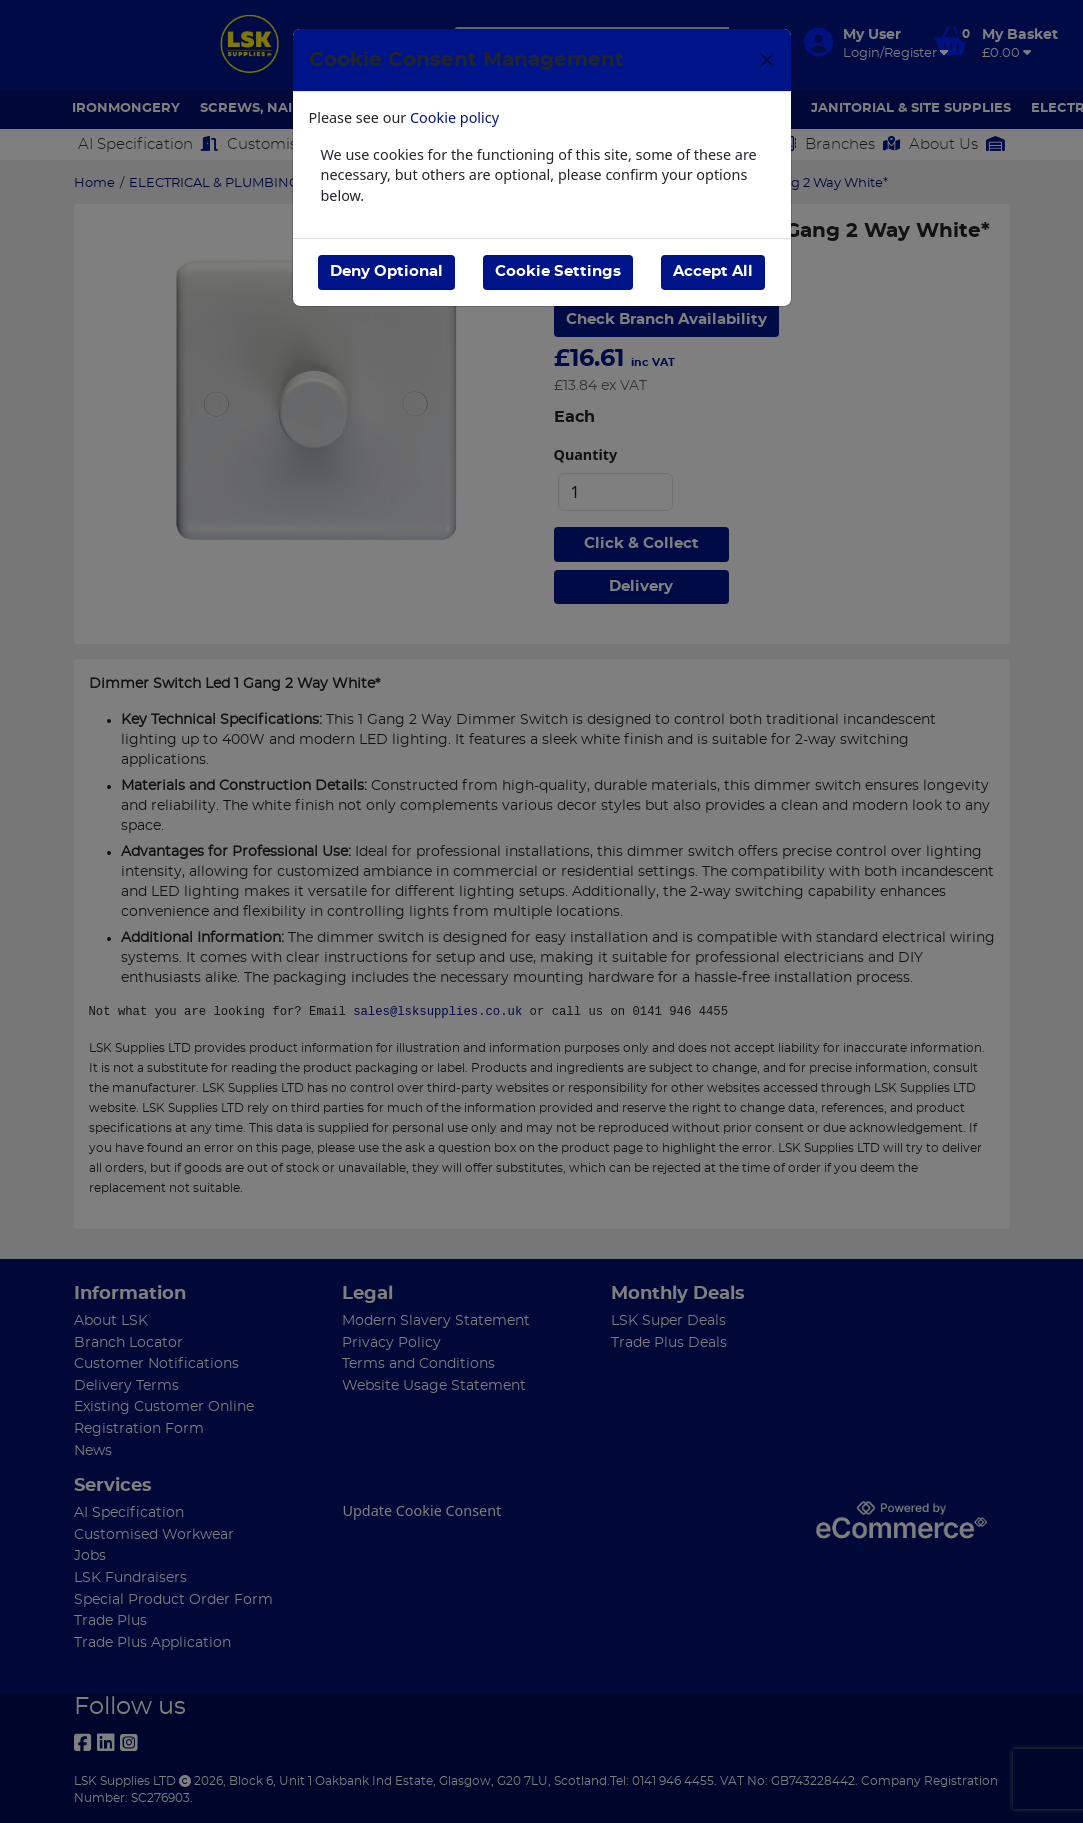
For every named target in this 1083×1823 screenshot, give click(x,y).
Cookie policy (454, 117)
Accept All (713, 271)
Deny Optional (386, 271)
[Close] (767, 60)
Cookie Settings (558, 271)
